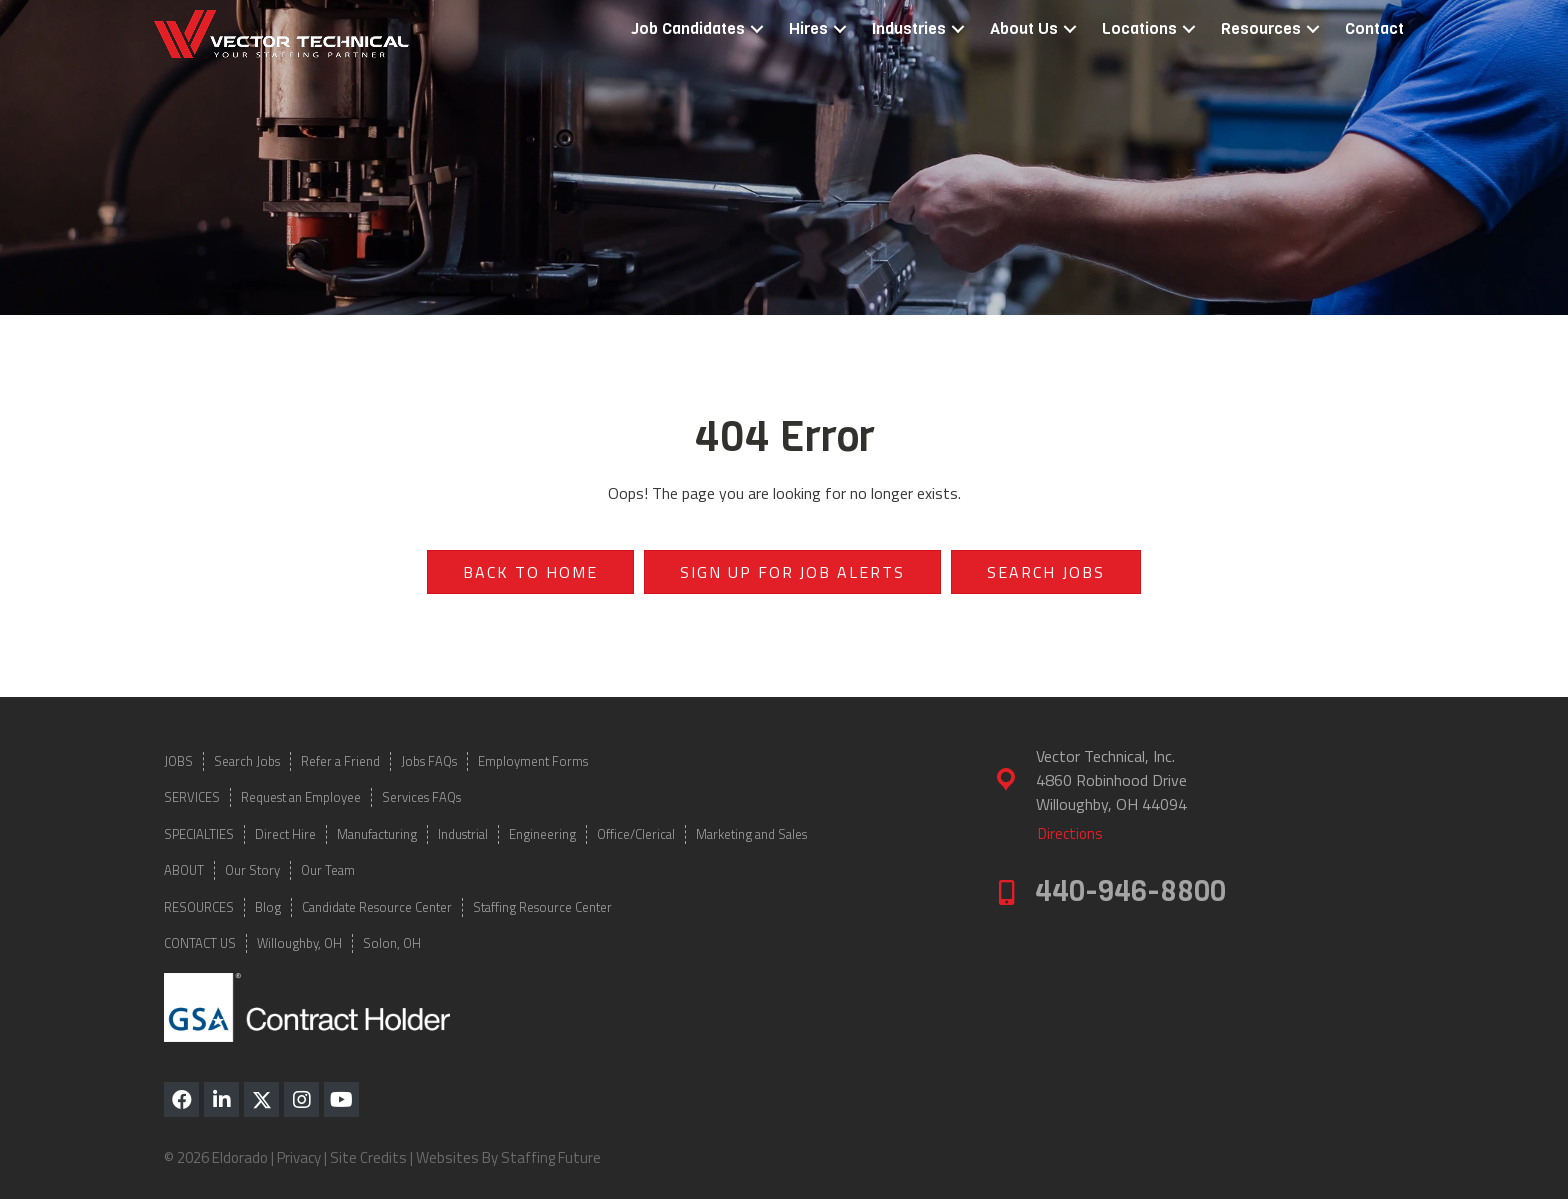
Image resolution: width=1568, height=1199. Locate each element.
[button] (757, 29)
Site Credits (368, 1157)
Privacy (299, 1157)
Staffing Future (551, 1157)
